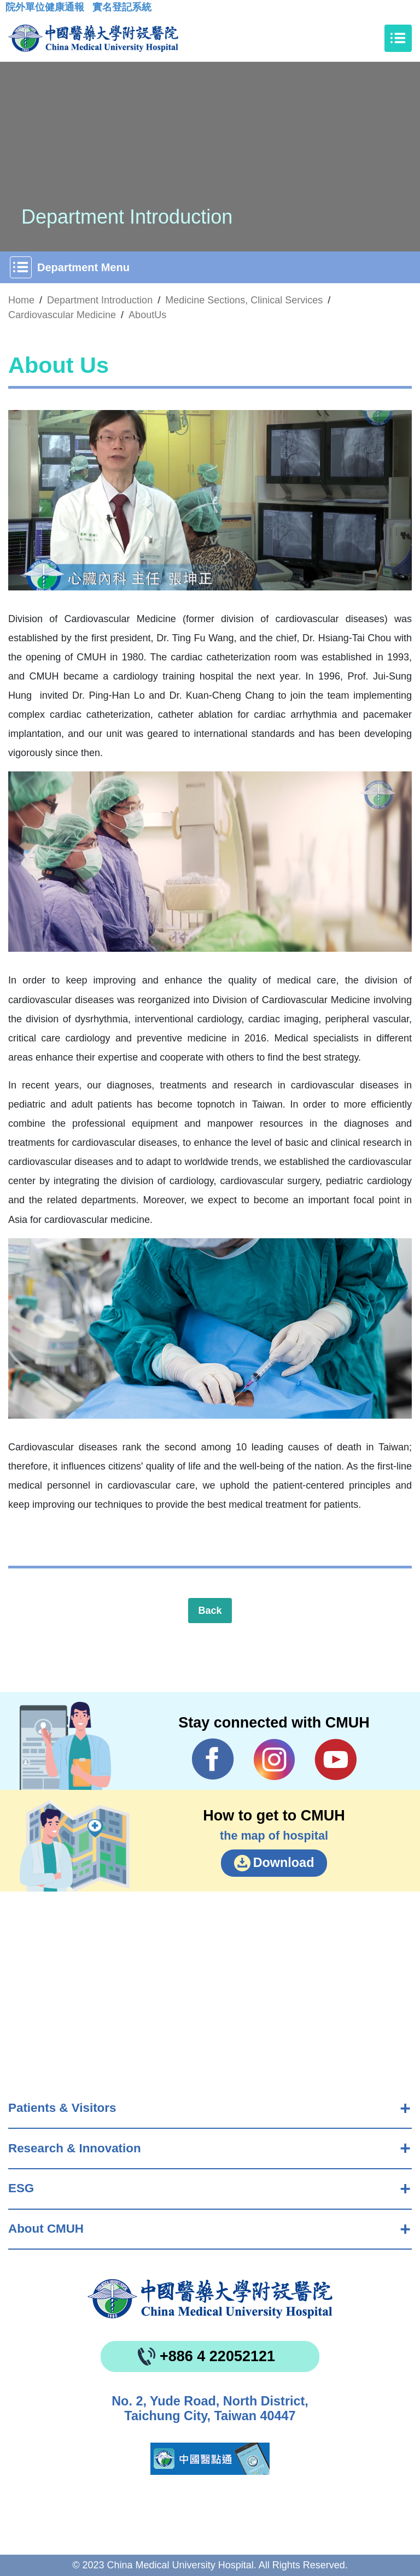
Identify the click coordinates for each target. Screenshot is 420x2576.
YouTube (335, 1759)
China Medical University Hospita (210, 2299)
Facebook (213, 1759)
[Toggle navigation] (398, 38)
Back (209, 1610)
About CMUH (46, 2228)
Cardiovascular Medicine (62, 314)
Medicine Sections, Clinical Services (244, 300)
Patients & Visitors (62, 2108)
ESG (21, 2188)
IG (274, 1759)
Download (283, 1862)
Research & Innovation (74, 2148)
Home (21, 300)
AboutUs (147, 314)
